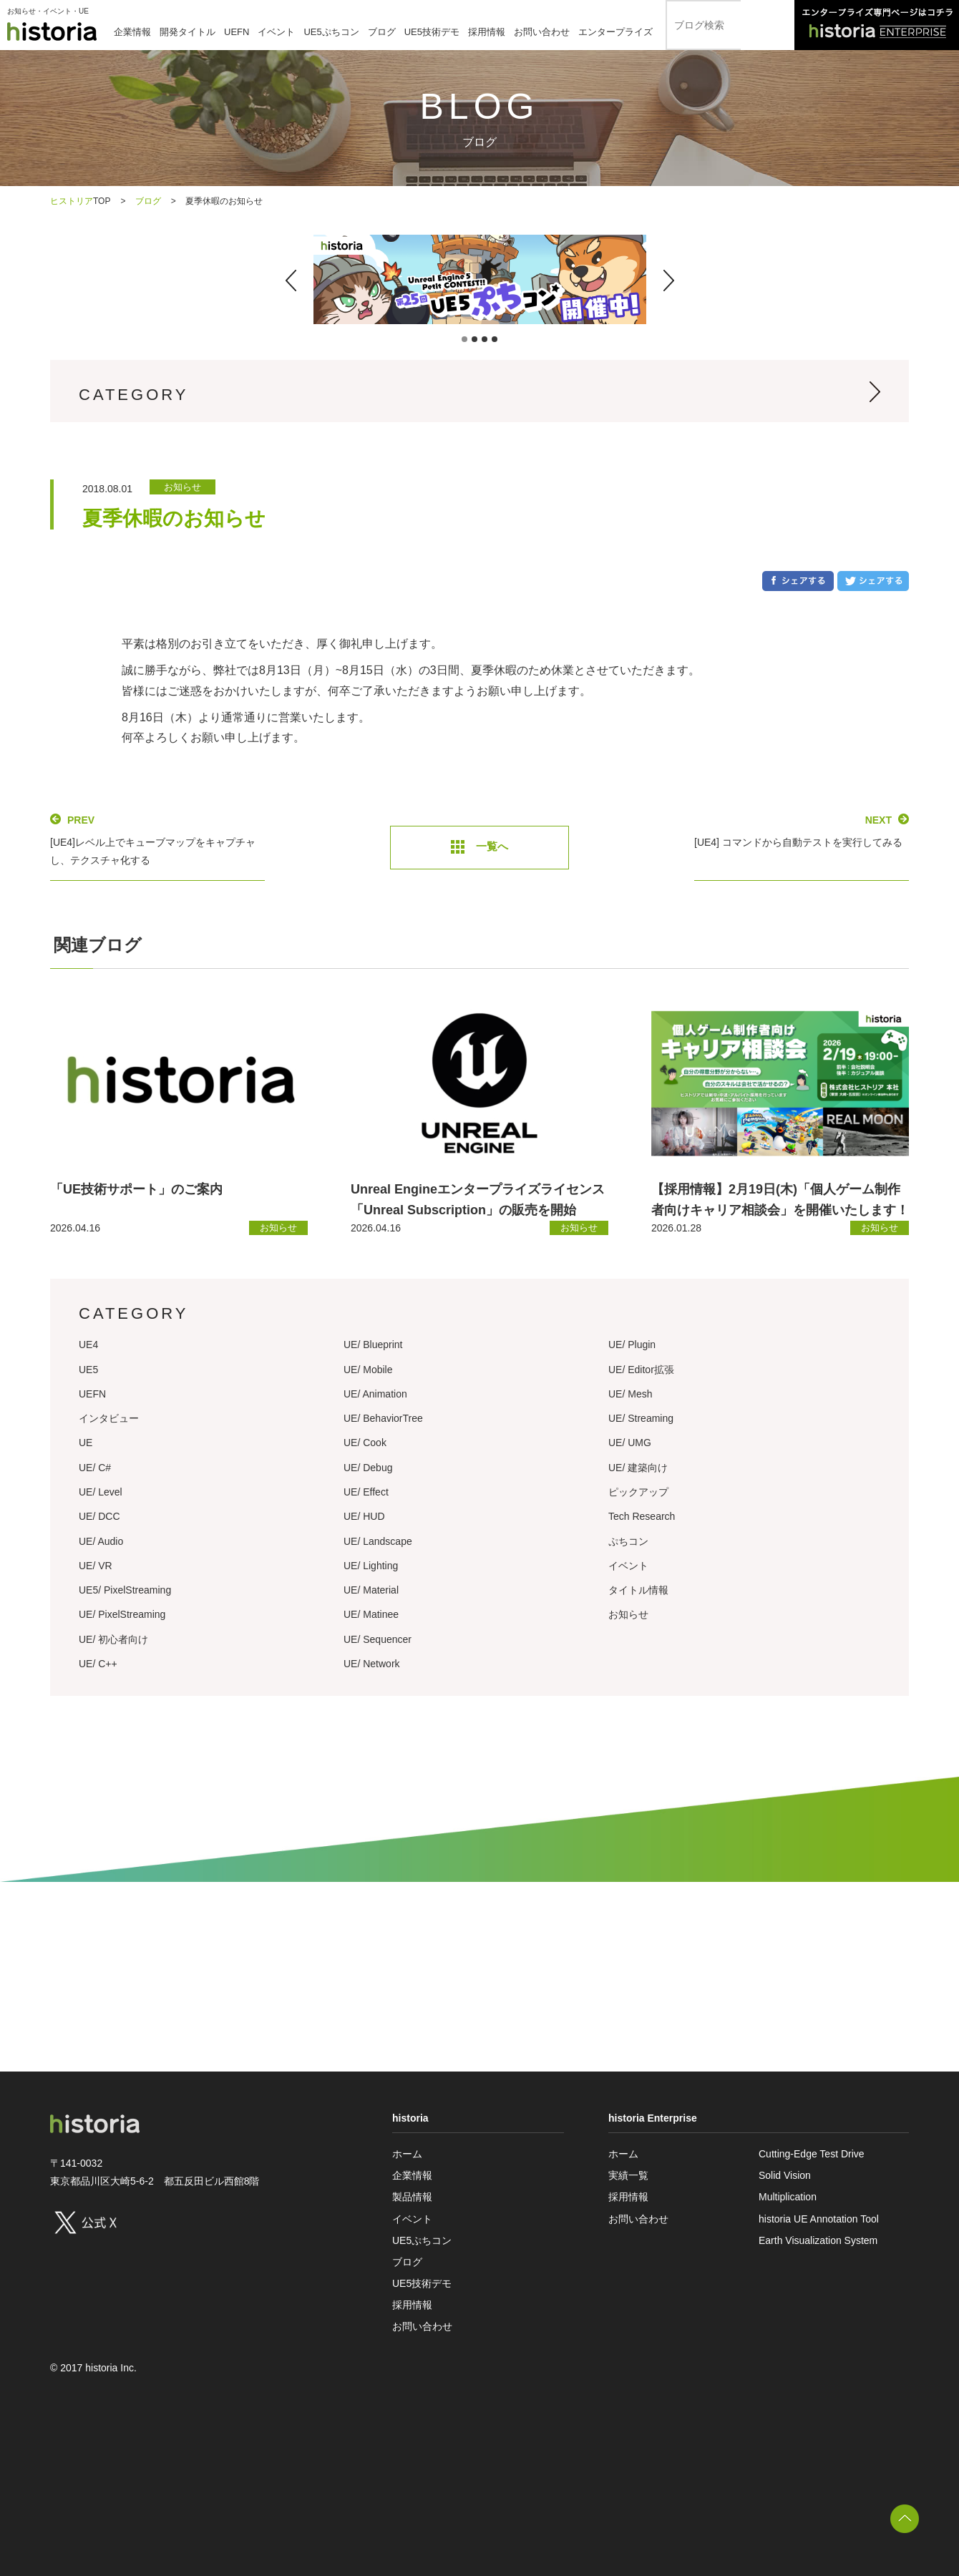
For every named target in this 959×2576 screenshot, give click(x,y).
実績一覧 (628, 2175)
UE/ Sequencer (378, 1639)
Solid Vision (785, 2175)
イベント (276, 31)
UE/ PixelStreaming (122, 1614)
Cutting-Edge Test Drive (812, 2154)
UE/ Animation (375, 1394)
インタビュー (109, 1418)
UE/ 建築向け (638, 1467)
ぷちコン (628, 1541)
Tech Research (641, 1516)
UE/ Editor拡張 (641, 1369)
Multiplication (788, 2196)
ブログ (382, 31)
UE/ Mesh (630, 1394)
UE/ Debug (368, 1467)
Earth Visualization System (818, 2240)
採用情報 (486, 31)
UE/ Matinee (371, 1614)
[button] (291, 280)
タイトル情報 (638, 1590)
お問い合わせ (542, 31)
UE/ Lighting (371, 1565)
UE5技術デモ (431, 31)
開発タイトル (187, 31)
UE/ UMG (629, 1442)
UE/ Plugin (632, 1344)
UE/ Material (371, 1590)
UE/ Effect (366, 1492)
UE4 (88, 1344)
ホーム (407, 2154)
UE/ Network (372, 1663)
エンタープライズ (615, 31)
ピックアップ (638, 1492)
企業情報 (132, 31)
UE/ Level (100, 1492)
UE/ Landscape (378, 1541)
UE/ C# (95, 1467)
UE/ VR (95, 1565)
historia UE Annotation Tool (819, 2219)
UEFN (236, 31)
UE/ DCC (99, 1516)
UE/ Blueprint (373, 1344)
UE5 (88, 1369)
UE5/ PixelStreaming (125, 1590)
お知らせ (628, 1614)
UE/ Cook (365, 1442)
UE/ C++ (98, 1663)
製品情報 (412, 2196)
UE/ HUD (364, 1516)
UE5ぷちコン (331, 31)
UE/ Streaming (640, 1418)
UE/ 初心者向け (113, 1639)
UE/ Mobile (368, 1369)
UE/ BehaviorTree (383, 1418)
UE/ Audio (101, 1541)
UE (85, 1442)
